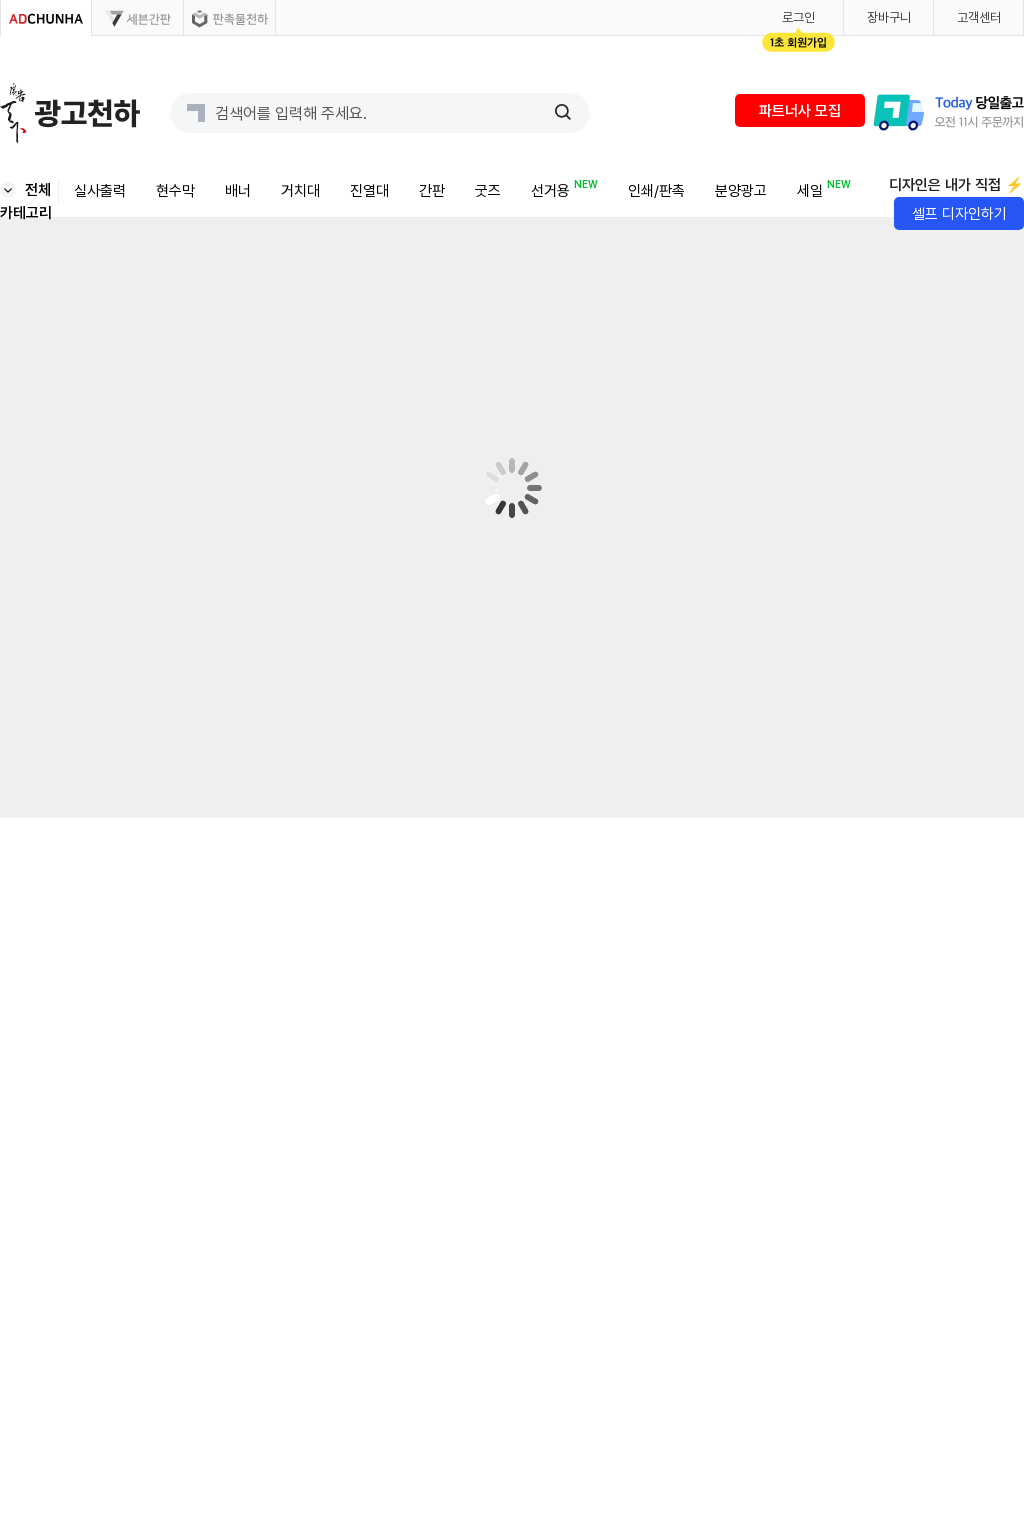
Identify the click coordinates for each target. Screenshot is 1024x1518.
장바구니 (889, 17)
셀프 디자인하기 (959, 214)
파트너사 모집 (800, 111)
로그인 (798, 17)
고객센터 (979, 17)
